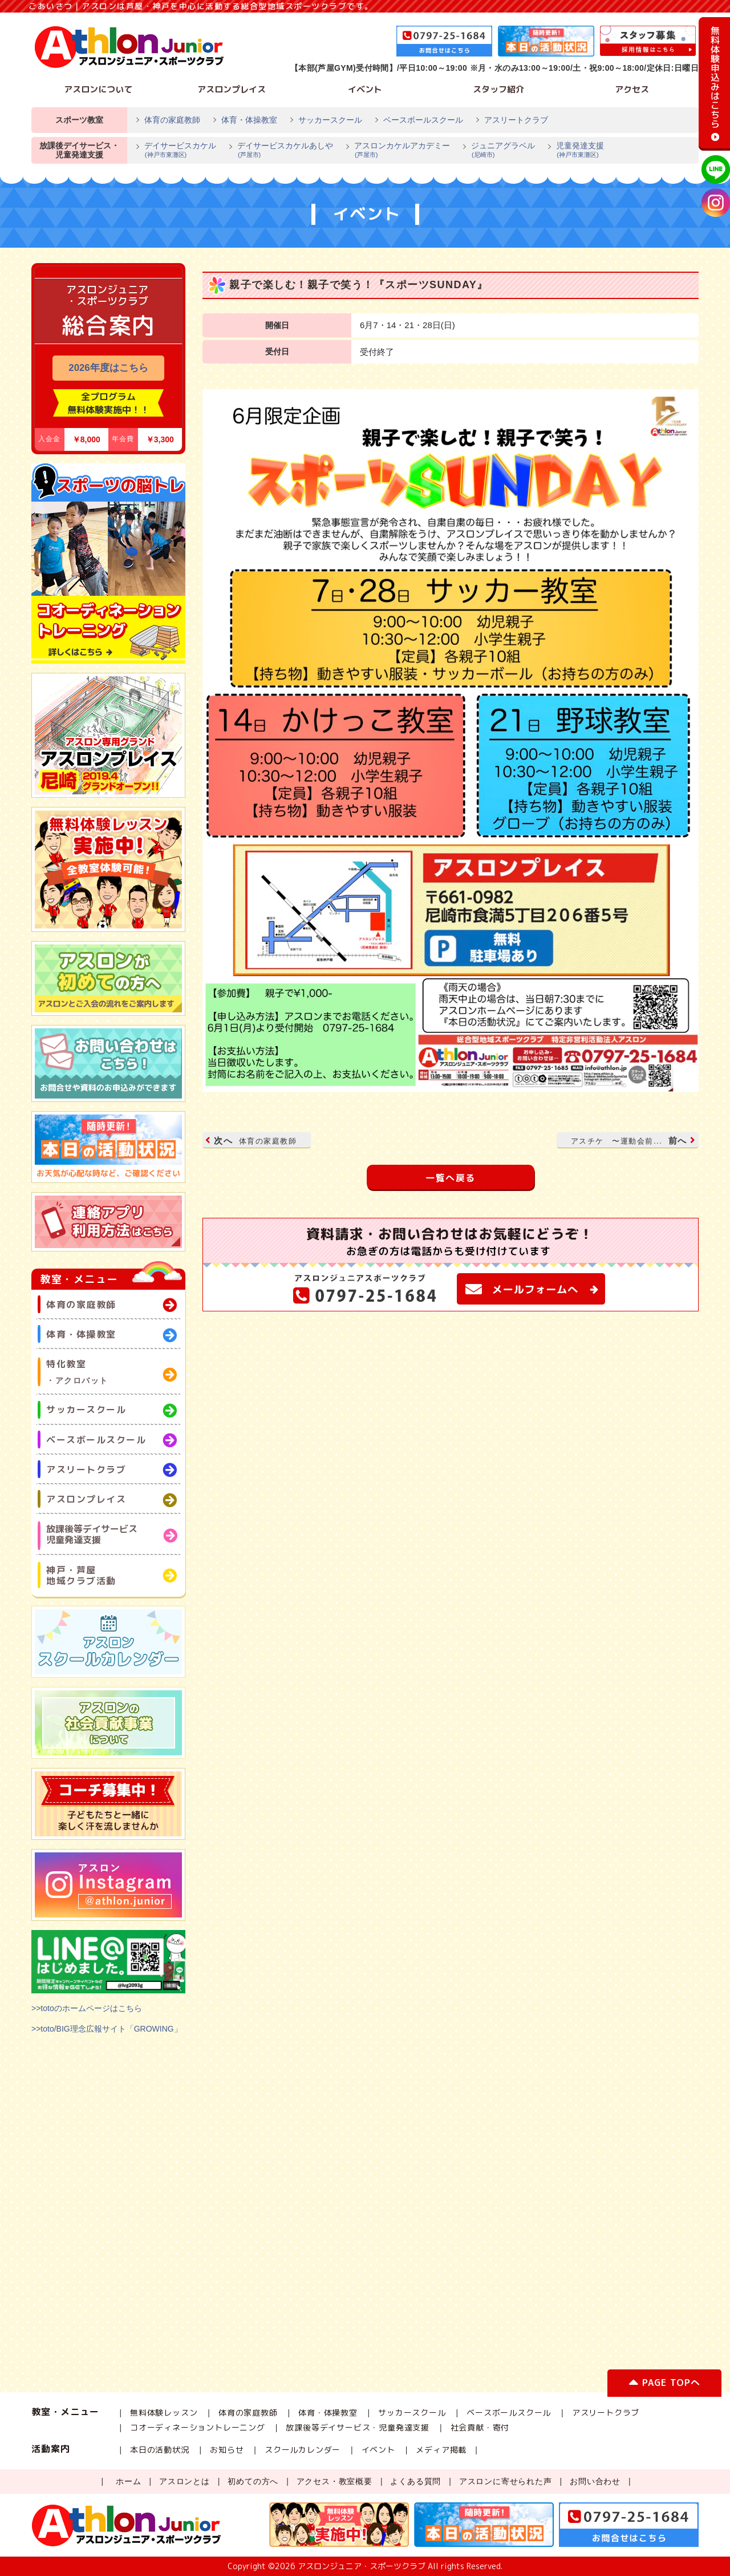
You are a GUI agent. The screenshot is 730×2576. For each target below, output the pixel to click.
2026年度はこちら (108, 367)
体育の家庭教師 (172, 119)
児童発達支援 (575, 150)
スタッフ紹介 (498, 89)
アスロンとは (184, 2481)
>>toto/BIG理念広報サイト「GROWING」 (106, 2028)
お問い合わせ (595, 2481)
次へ (252, 1140)
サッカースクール (330, 119)
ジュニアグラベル (498, 150)
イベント (365, 89)
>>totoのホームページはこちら (86, 2008)
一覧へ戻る (450, 1178)
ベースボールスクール (423, 119)
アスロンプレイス (231, 89)
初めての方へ (253, 2481)
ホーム (128, 2481)
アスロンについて (98, 89)
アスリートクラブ (516, 119)
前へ (632, 1140)
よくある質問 (415, 2481)
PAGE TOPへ (664, 2384)
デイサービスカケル (175, 150)
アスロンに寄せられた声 (505, 2481)
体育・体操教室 (249, 119)
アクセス (632, 89)
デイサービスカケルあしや (280, 150)
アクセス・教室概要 (334, 2481)
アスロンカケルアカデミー (397, 150)
